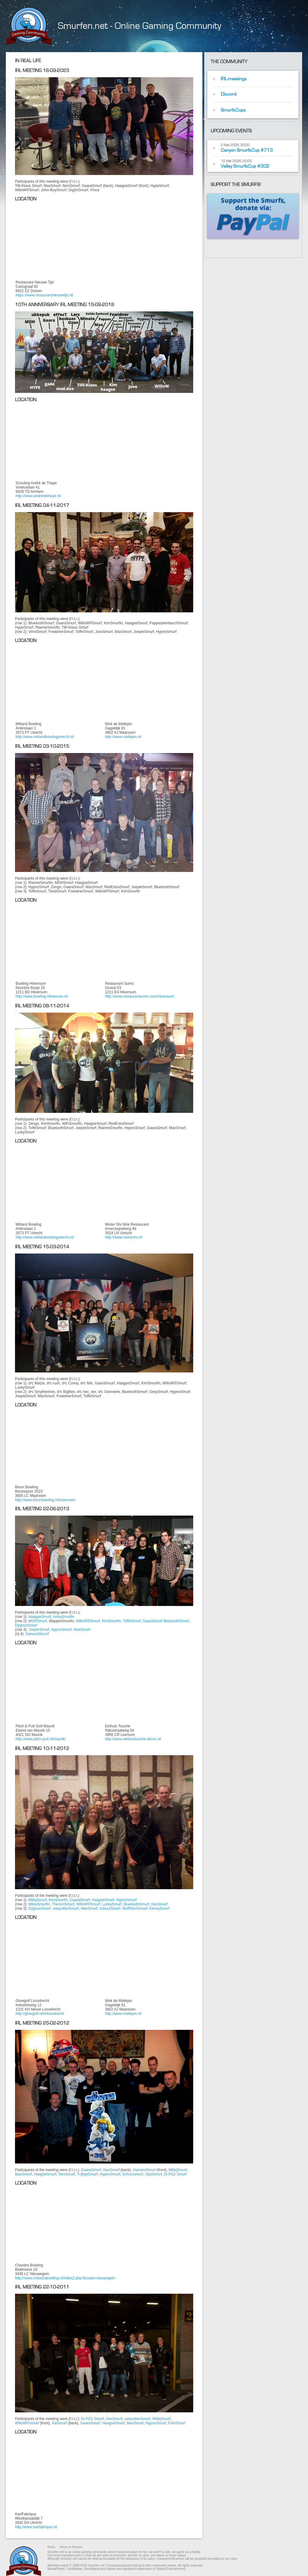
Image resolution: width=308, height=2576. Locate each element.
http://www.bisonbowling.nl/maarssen (45, 1500)
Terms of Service (70, 2547)
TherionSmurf (63, 1904)
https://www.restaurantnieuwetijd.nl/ (44, 295)
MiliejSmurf (37, 1900)
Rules (51, 2547)
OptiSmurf (153, 2174)
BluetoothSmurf (176, 1621)
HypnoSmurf (61, 1629)
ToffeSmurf (132, 1621)
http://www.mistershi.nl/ (124, 1237)
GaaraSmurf (153, 1621)
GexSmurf (159, 1904)
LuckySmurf (112, 1904)
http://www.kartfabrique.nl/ (36, 2527)
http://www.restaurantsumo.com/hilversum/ (139, 996)
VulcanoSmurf (144, 2170)
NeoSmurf (66, 2174)
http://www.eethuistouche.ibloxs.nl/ (133, 1739)
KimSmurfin (111, 1621)
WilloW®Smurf (88, 1621)
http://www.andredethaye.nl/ (38, 496)
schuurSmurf (110, 1908)
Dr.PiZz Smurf (175, 2174)
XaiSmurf (59, 2423)
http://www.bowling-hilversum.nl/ (42, 996)
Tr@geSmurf (87, 2174)
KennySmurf (159, 1908)
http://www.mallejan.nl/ (123, 737)
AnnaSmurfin (63, 1617)
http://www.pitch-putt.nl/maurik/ (41, 1739)
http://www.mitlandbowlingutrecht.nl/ (45, 737)
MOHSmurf (37, 1621)
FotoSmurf (176, 2423)
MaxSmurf (81, 1629)
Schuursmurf (132, 2174)
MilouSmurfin (39, 1904)
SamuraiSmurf (37, 1634)
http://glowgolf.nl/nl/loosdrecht (40, 2013)
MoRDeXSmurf (134, 1908)
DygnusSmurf (26, 1625)
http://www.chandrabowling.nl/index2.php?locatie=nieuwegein (65, 2278)
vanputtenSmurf (66, 1908)
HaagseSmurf (39, 1617)
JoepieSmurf (38, 1629)
